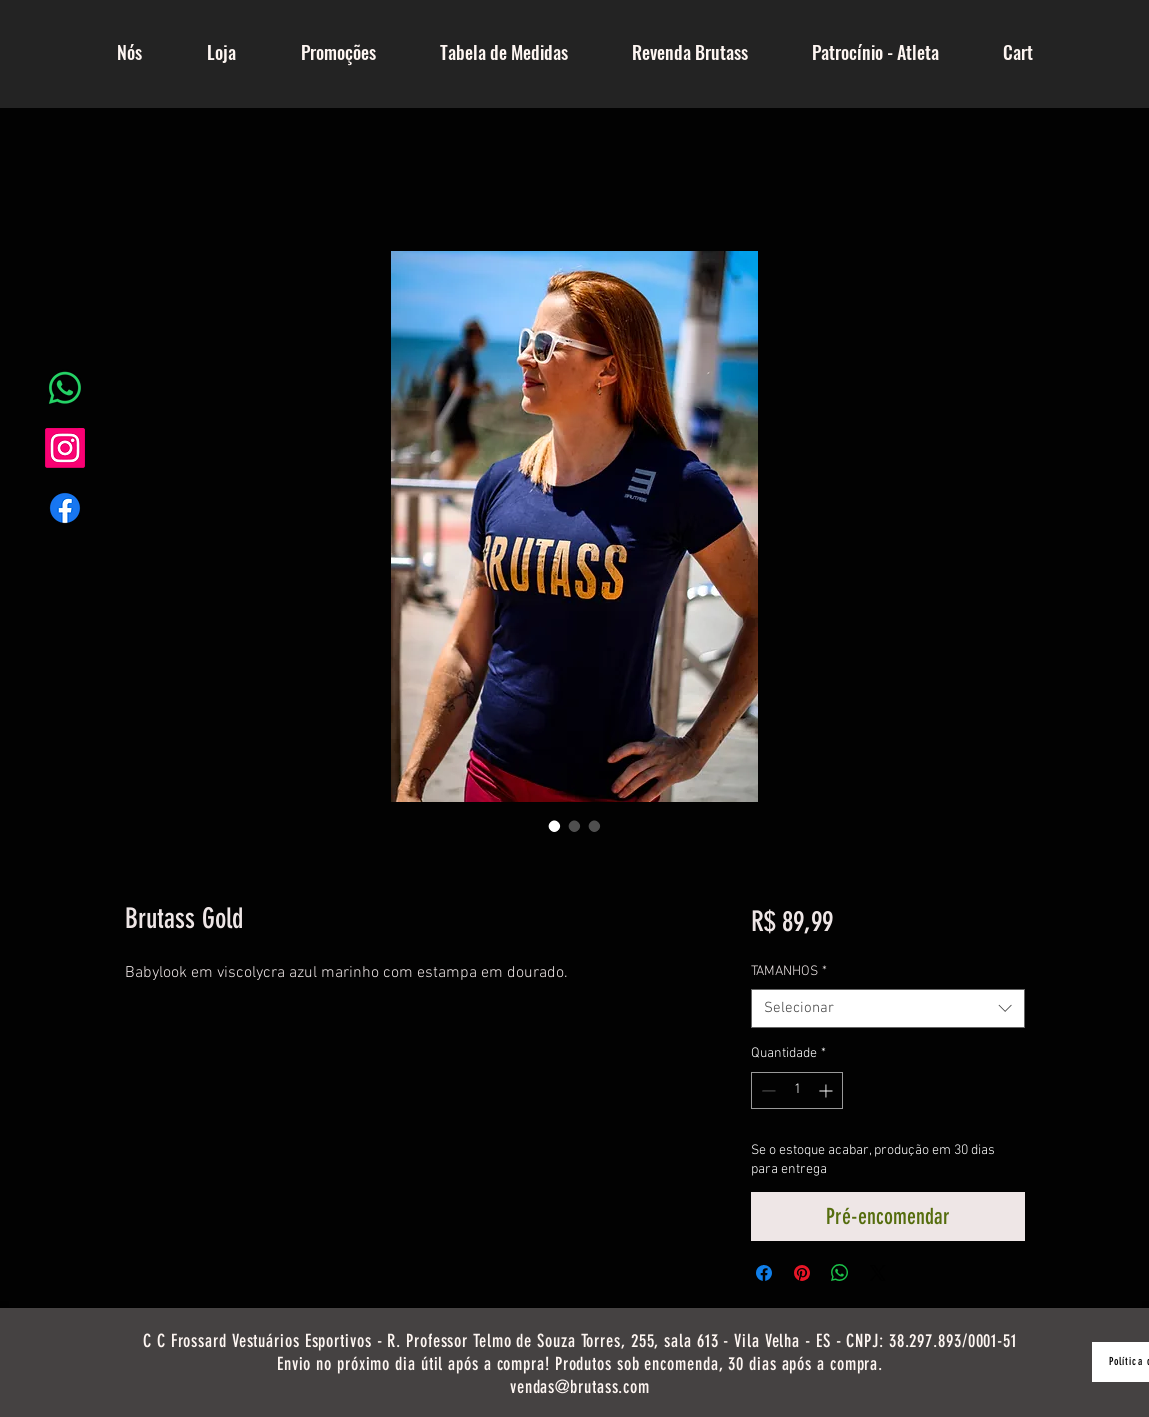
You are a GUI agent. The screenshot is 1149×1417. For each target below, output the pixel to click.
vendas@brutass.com (580, 1387)
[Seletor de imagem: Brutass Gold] (555, 826)
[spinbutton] (797, 1090)
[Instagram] (65, 448)
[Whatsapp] (65, 388)
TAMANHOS (789, 971)
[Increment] (827, 1090)
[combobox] (887, 1008)
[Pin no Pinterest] (802, 1273)
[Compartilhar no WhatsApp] (840, 1273)
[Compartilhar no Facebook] (764, 1273)
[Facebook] (65, 508)
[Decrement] (766, 1090)
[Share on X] (878, 1273)
